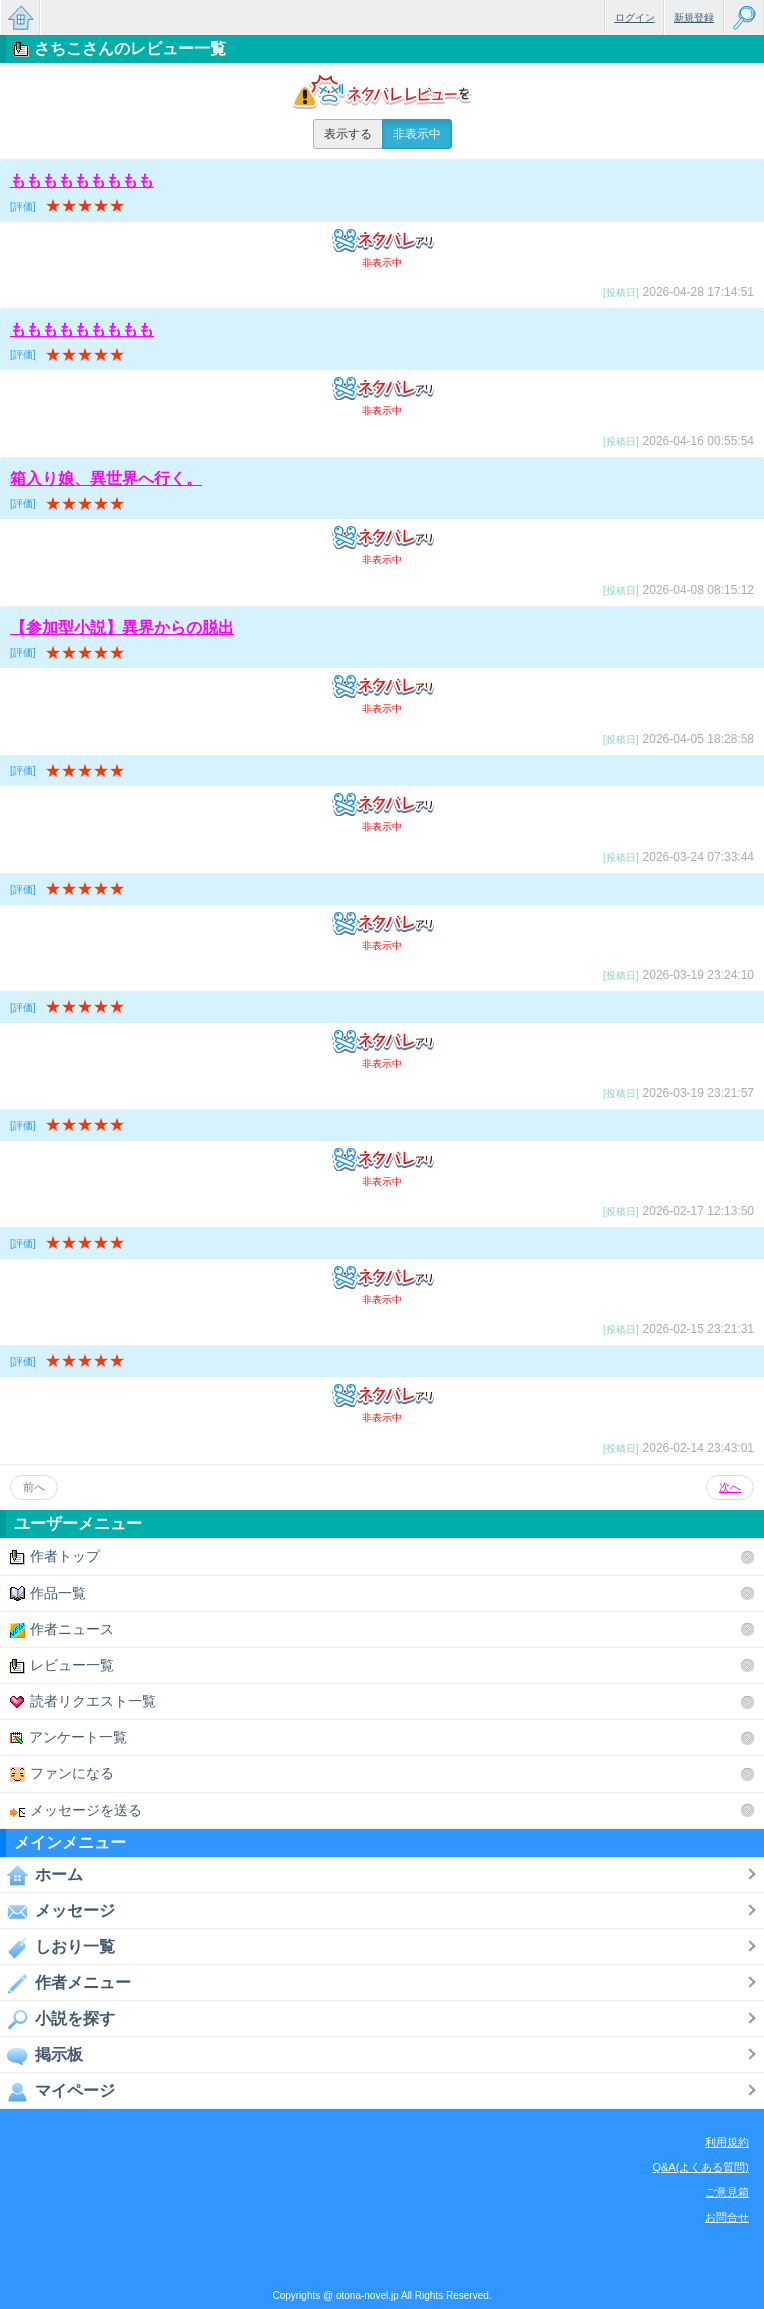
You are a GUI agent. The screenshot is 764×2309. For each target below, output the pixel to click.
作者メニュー (65, 1983)
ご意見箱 (727, 2192)
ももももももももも (82, 180)
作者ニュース (62, 1629)
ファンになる (62, 1773)
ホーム (41, 1875)
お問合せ (727, 2217)
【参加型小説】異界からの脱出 (122, 627)
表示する (348, 134)
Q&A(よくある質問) (700, 2167)
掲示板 (41, 2055)
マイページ (57, 2091)
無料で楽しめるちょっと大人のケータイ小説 (20, 17)
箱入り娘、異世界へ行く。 (106, 478)
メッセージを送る (76, 1810)
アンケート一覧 (68, 1737)
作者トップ (55, 1556)
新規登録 (694, 17)
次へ (730, 1487)
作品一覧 (48, 1593)
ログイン (635, 17)
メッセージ (57, 1911)
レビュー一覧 (62, 1665)
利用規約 (727, 2142)
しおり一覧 (57, 1947)
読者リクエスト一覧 (83, 1701)
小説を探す (57, 2019)
